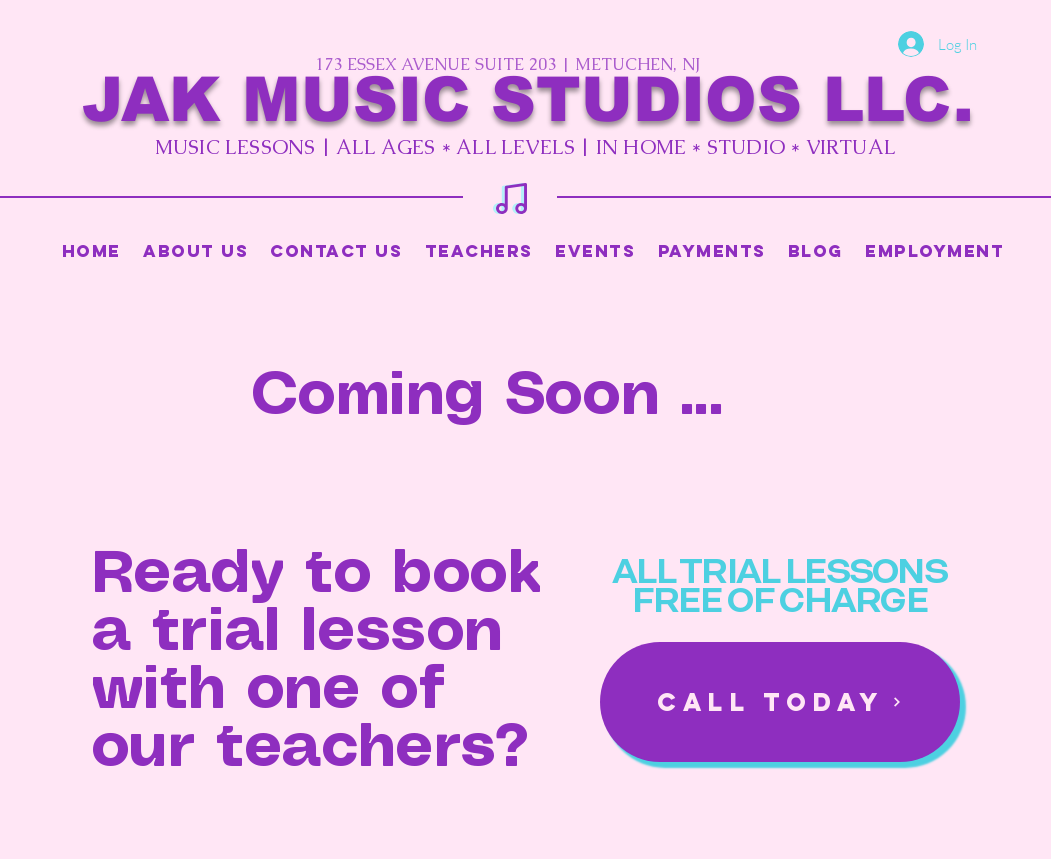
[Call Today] (780, 702)
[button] (479, 251)
